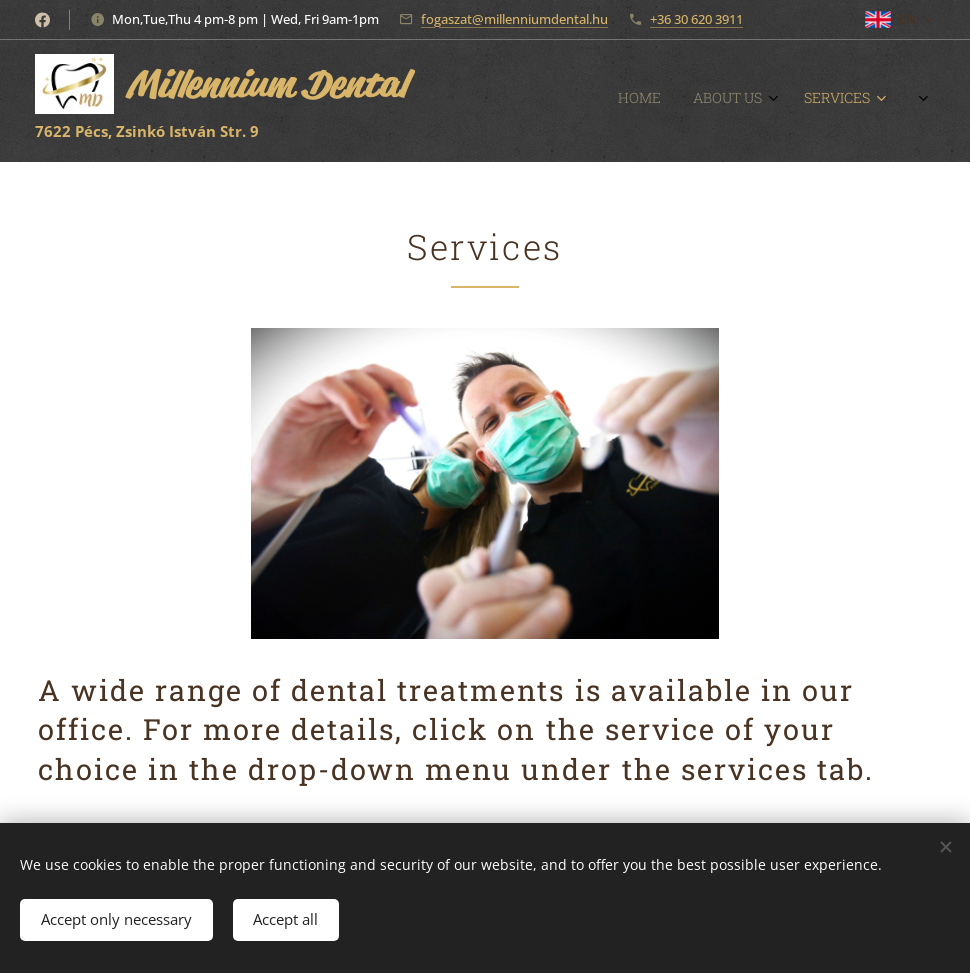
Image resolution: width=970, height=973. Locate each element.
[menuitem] (728, 101)
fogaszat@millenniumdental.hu (514, 19)
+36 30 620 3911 (696, 19)
